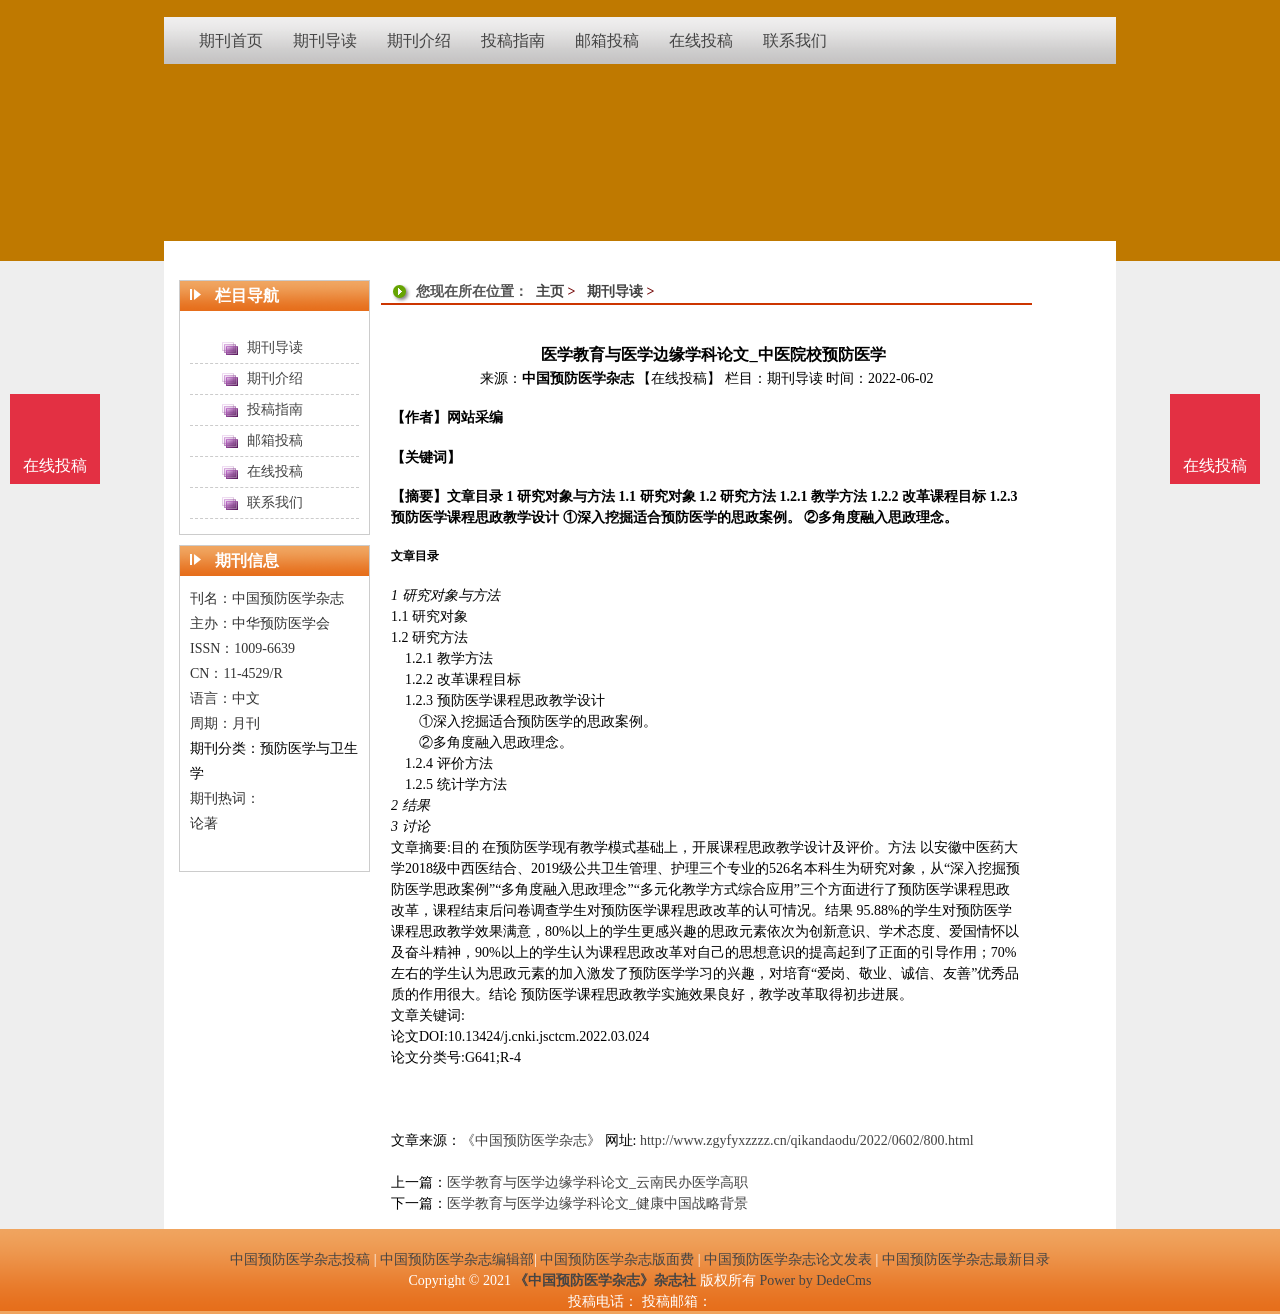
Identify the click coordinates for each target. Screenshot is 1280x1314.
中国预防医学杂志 (578, 378)
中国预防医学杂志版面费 (617, 1259)
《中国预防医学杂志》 (531, 1140)
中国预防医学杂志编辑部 (457, 1259)
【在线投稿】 (679, 378)
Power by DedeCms (815, 1280)
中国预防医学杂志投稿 (300, 1259)
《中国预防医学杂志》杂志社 (605, 1280)
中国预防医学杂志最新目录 (966, 1259)
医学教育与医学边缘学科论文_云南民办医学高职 (597, 1182)
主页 (550, 291)
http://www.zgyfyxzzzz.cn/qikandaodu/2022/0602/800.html (807, 1140)
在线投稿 (1215, 465)
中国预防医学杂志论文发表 (788, 1259)
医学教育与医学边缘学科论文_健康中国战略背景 (597, 1203)
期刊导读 (615, 291)
